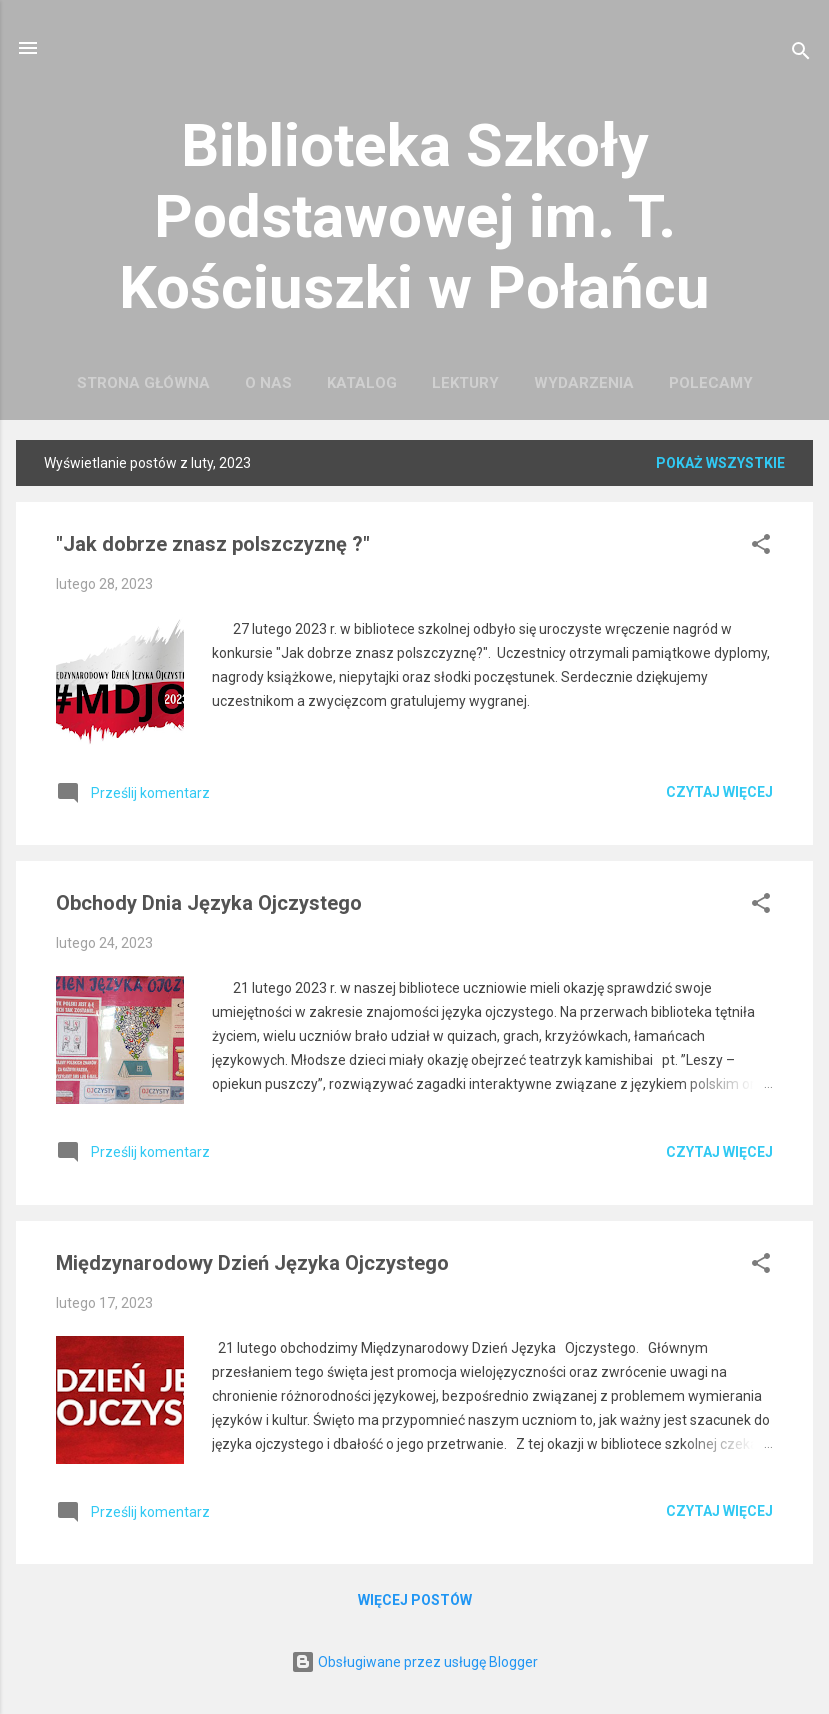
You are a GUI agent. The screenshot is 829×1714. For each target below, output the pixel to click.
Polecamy (711, 383)
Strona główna (143, 383)
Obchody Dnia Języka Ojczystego (209, 903)
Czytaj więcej (719, 792)
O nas (268, 383)
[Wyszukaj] (801, 54)
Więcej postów (415, 1600)
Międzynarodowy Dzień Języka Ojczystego (252, 1263)
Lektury (465, 383)
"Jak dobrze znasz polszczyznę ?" (213, 544)
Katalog (362, 383)
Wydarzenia (584, 383)
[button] (761, 547)
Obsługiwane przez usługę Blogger (414, 1662)
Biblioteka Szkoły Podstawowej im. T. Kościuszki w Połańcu (414, 216)
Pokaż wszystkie (720, 463)
